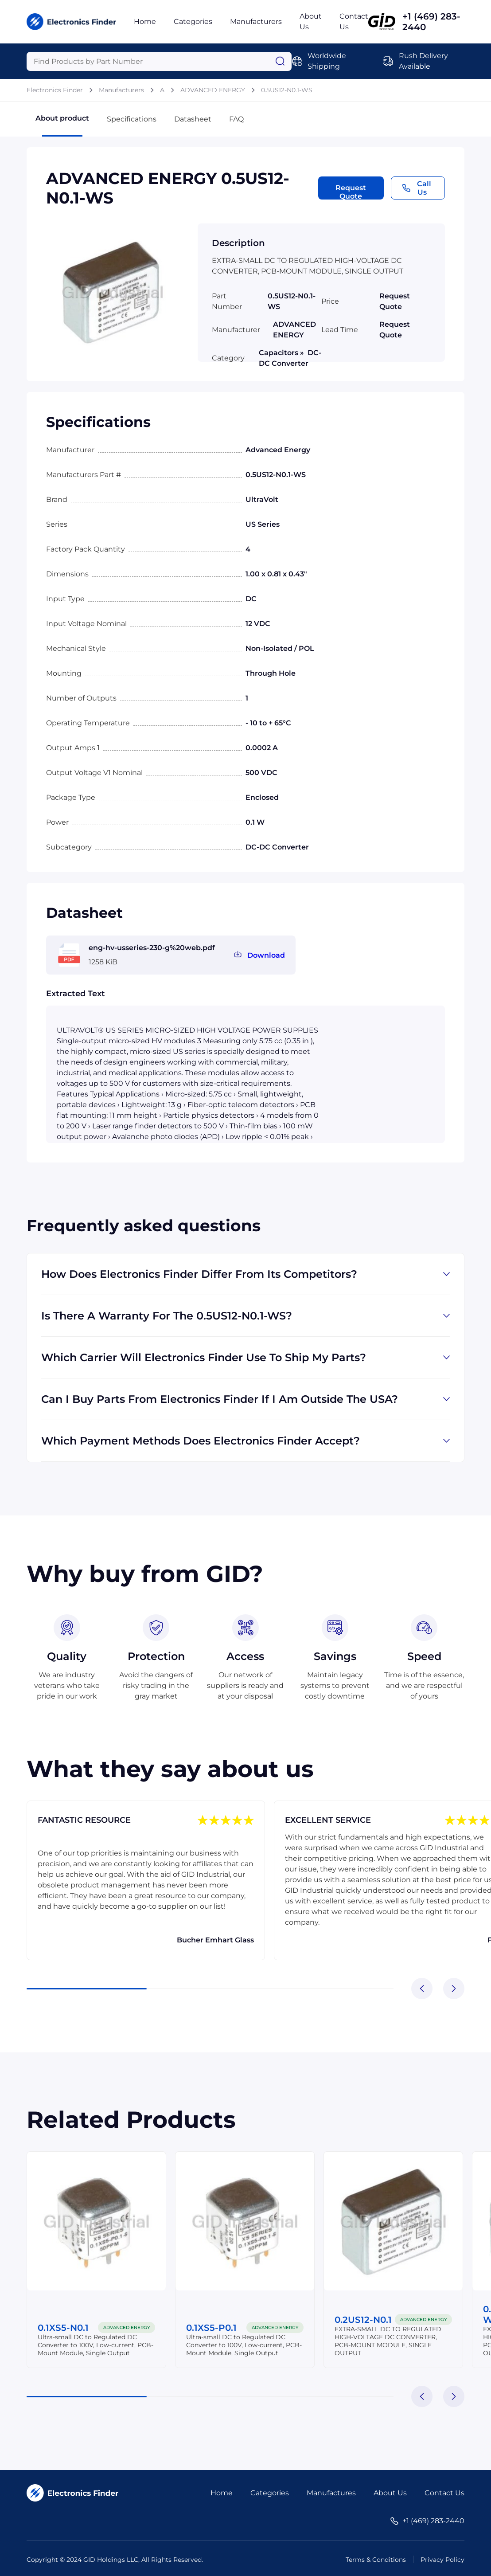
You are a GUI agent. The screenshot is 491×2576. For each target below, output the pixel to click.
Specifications (131, 119)
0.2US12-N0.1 (363, 2319)
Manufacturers (256, 21)
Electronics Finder (55, 90)
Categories (193, 21)
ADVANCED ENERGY (212, 90)
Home (145, 21)
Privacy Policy (442, 2560)
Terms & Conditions (376, 2560)
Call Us (416, 188)
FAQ (236, 119)
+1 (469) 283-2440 (431, 21)
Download (266, 955)
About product (62, 125)
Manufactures (331, 2493)
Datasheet (192, 119)
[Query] (159, 61)
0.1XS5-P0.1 (211, 2327)
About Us (390, 2493)
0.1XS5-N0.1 (63, 2327)
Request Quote (350, 192)
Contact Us (444, 2493)
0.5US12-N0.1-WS (286, 90)
